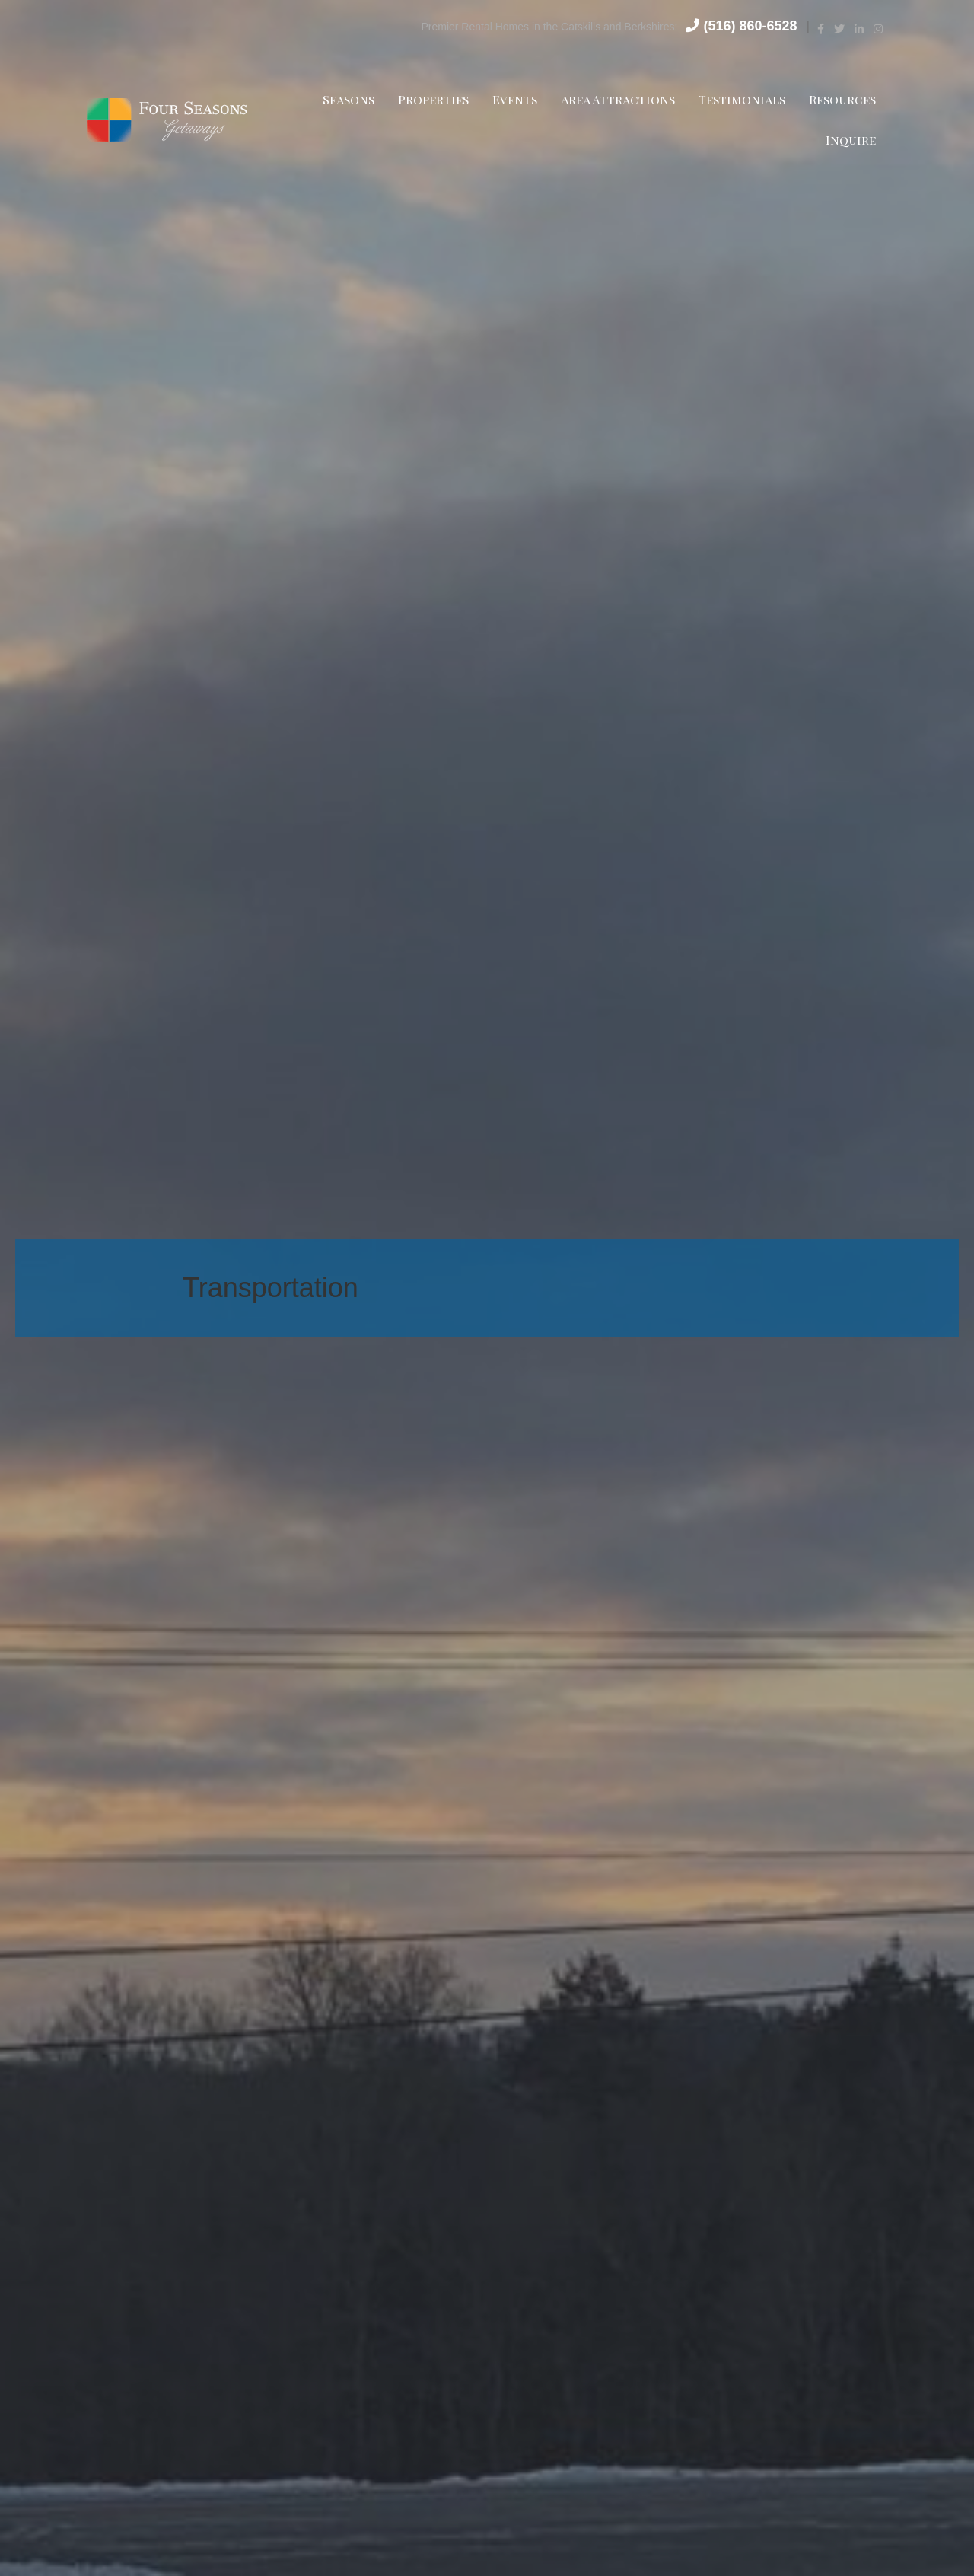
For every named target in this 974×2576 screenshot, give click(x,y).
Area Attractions (613, 99)
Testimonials (737, 99)
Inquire (846, 140)
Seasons (344, 99)
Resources (837, 99)
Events (510, 99)
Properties (428, 99)
